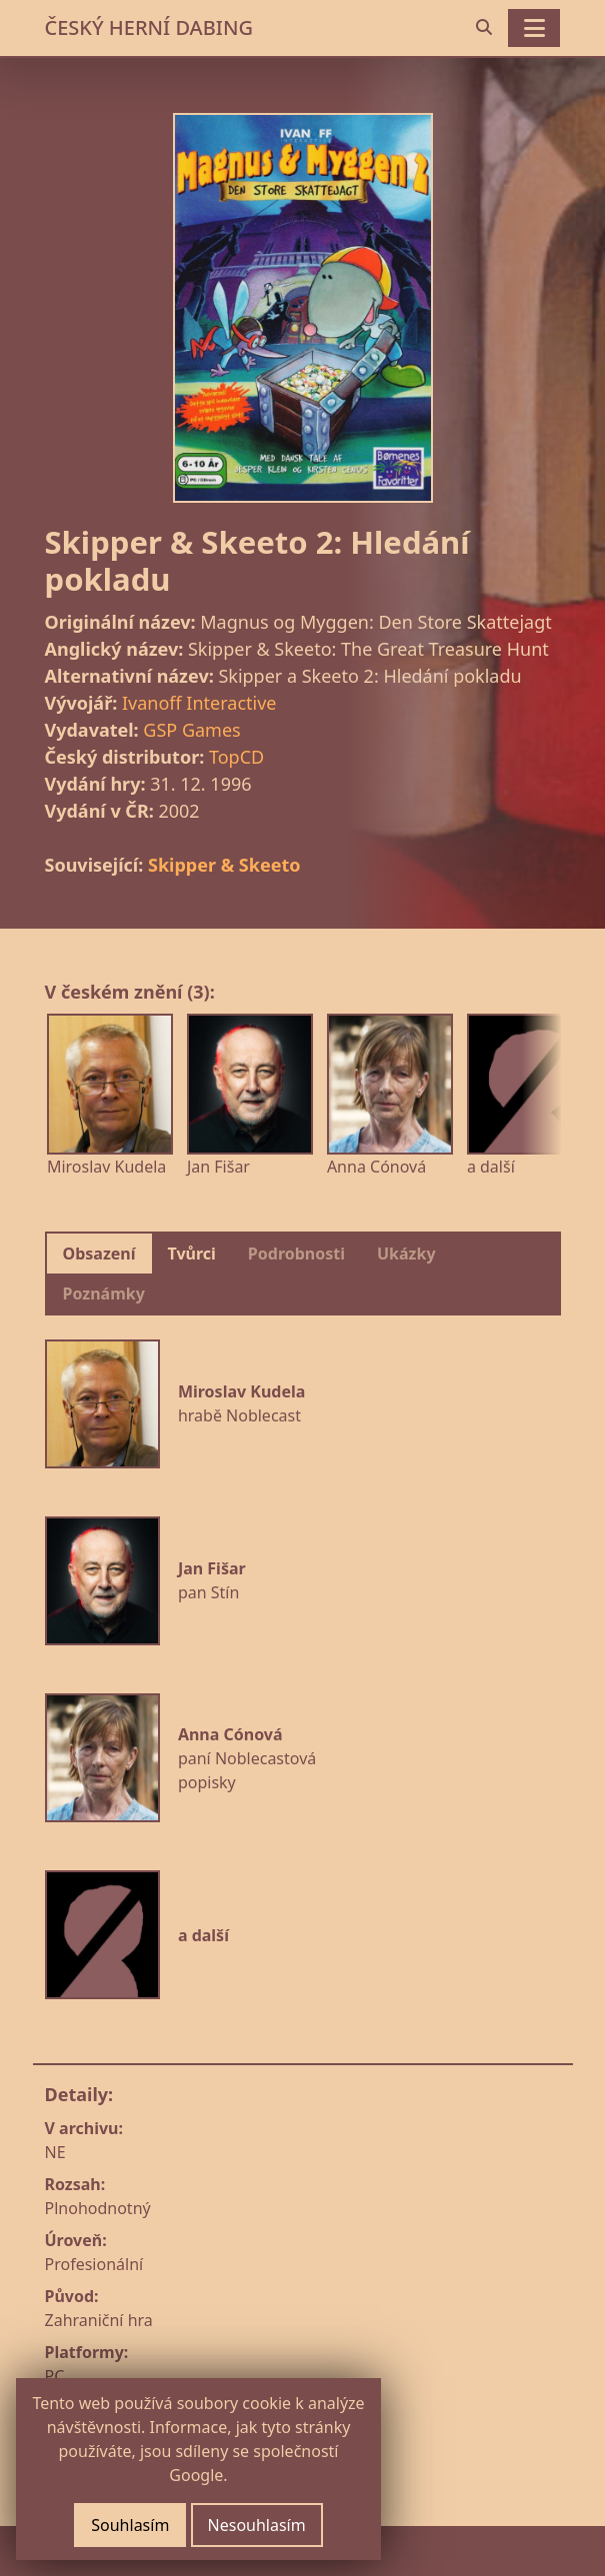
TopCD (236, 757)
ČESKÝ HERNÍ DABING (149, 27)
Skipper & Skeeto (224, 865)
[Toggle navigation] (534, 28)
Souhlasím (130, 2525)
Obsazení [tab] (99, 1254)
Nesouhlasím (257, 2525)
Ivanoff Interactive (199, 703)
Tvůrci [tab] (192, 1254)
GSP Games (191, 730)
